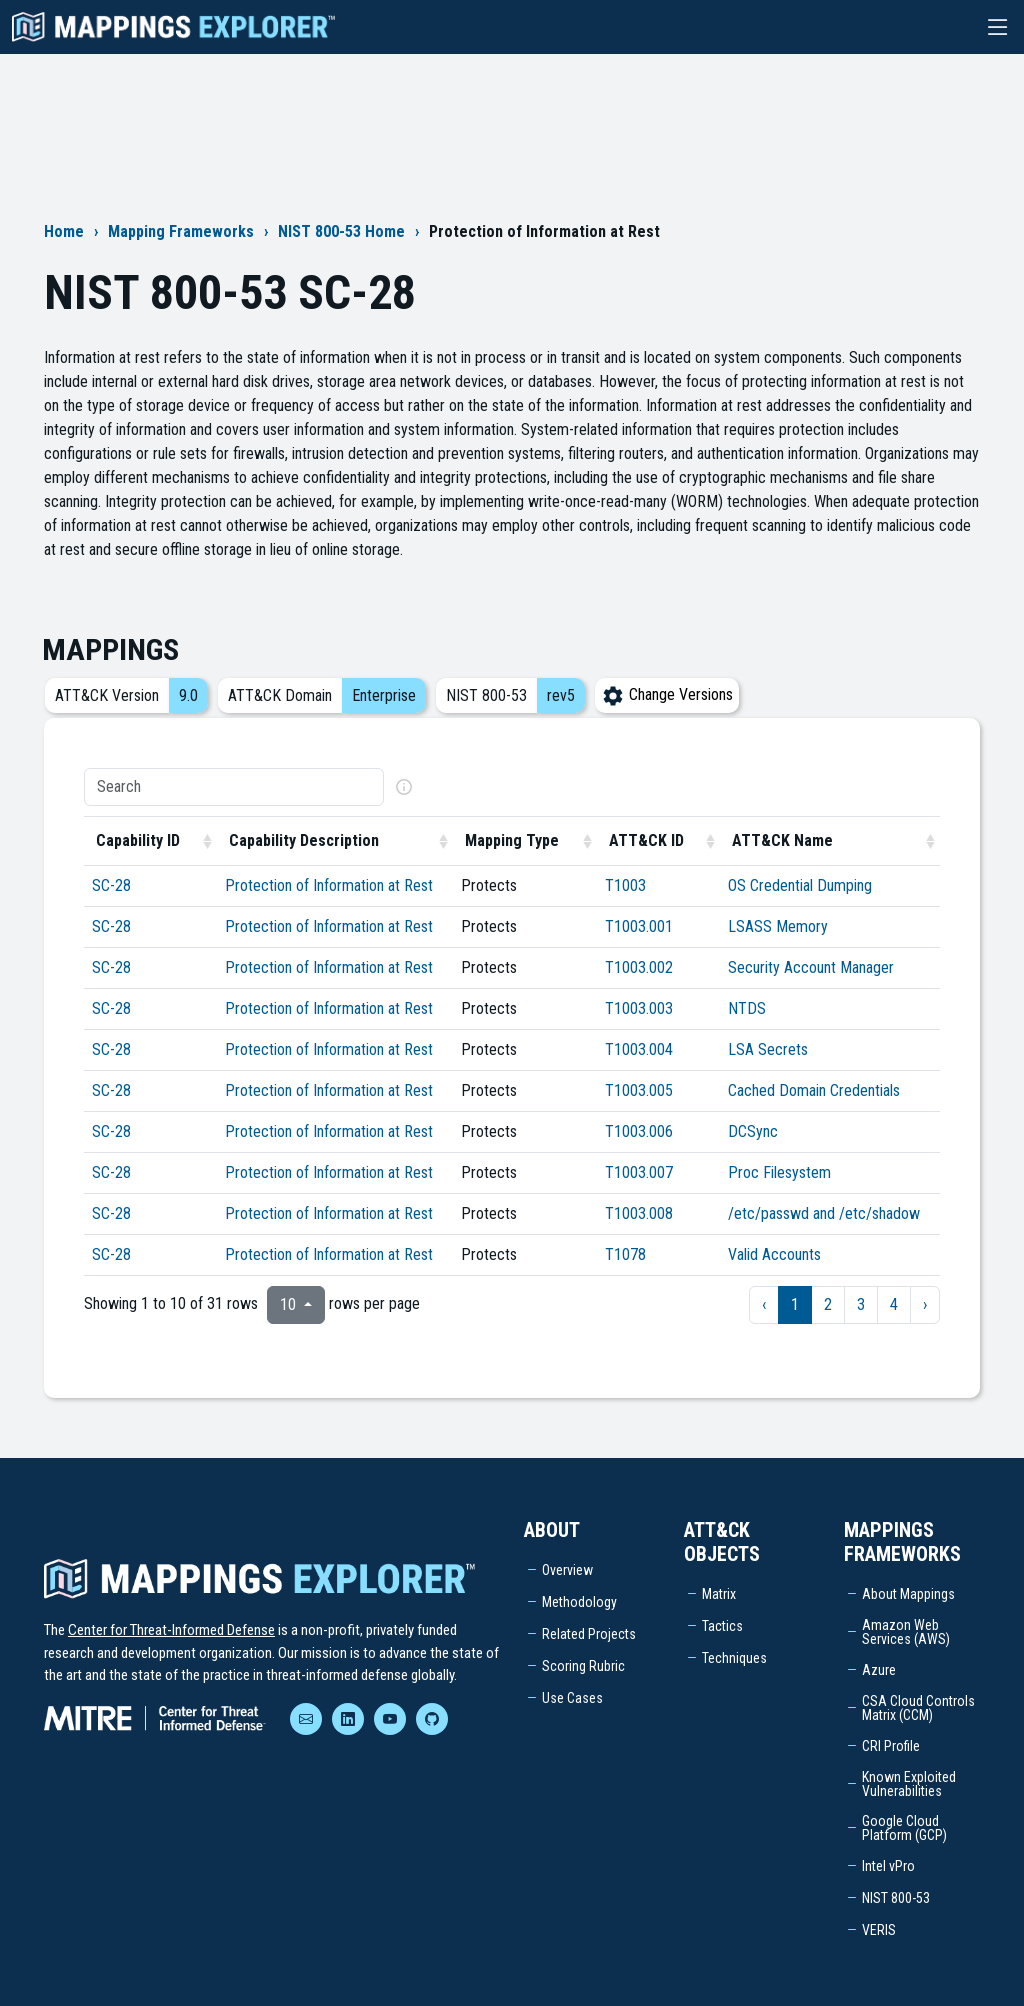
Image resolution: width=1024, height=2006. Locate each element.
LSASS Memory (778, 926)
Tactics (722, 1626)
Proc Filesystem (779, 1172)
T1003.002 (639, 967)
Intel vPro (888, 1866)
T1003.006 (639, 1131)
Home (64, 231)
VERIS (879, 1930)
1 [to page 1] (795, 1304)
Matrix (719, 1594)
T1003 (625, 885)
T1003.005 (639, 1090)
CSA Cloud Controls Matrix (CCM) (918, 1708)
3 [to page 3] (861, 1304)
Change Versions (667, 694)
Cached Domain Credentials (814, 1090)
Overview (567, 1570)
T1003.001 (639, 926)
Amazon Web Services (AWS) (906, 1632)
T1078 (625, 1254)
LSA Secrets (768, 1049)
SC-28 (111, 885)
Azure (879, 1670)
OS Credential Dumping (800, 885)
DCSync (753, 1131)
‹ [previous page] (764, 1304)
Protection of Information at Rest (329, 885)
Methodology (579, 1602)
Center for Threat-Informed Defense (171, 1630)
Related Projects (589, 1634)
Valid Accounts (774, 1254)
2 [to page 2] (828, 1304)
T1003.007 (639, 1172)
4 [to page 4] (894, 1304)
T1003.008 (639, 1213)
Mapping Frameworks (181, 231)
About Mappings (908, 1594)
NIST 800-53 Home (341, 231)
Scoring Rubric (583, 1666)
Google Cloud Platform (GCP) (904, 1828)
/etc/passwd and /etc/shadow (824, 1213)
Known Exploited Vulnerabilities (909, 1784)
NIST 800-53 (896, 1898)
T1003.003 (639, 1008)
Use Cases (572, 1698)
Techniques (734, 1658)
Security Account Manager (811, 967)
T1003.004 (639, 1049)
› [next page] (925, 1304)
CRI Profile (891, 1746)
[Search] (234, 787)
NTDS (747, 1008)
